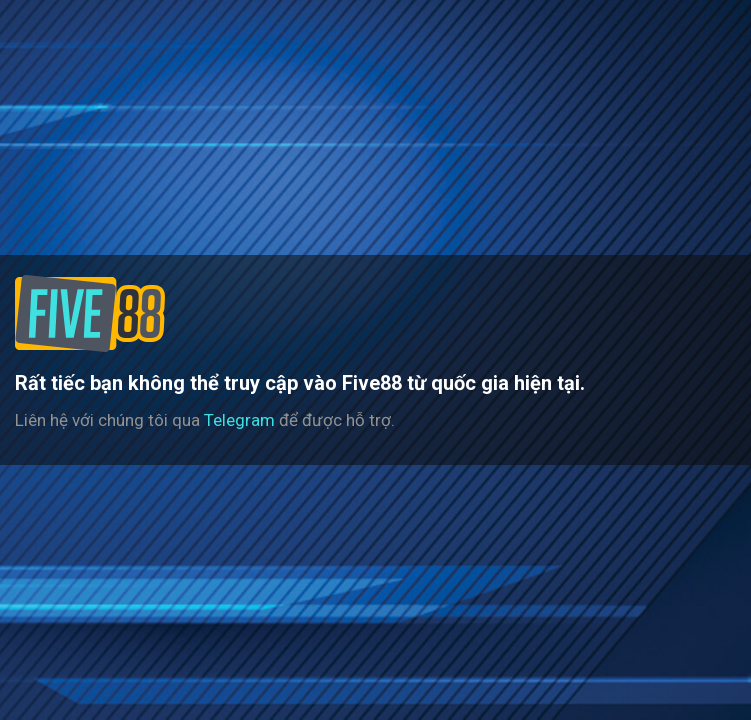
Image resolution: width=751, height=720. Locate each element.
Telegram (239, 420)
